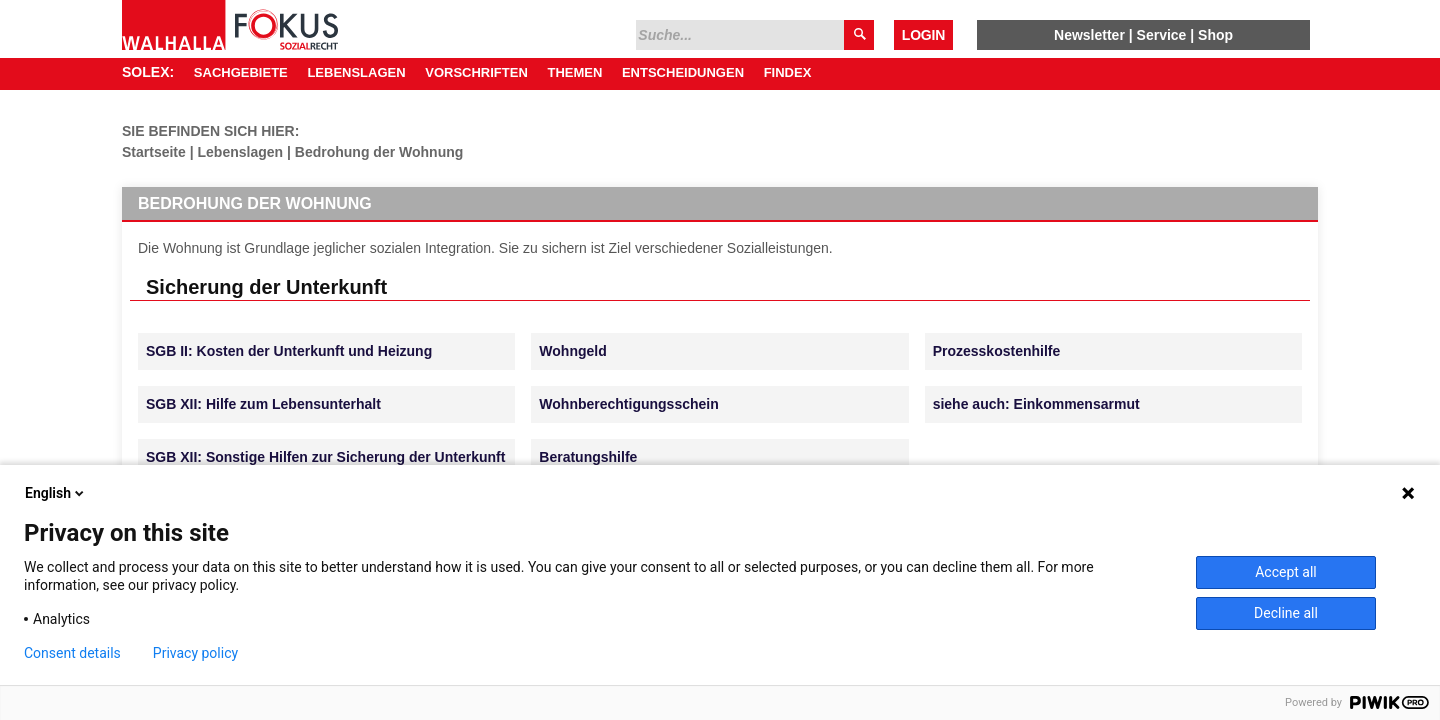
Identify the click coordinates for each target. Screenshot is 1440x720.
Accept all (1286, 572)
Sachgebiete (241, 72)
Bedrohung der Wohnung (379, 152)
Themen (574, 72)
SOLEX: (148, 72)
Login (923, 35)
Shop (1215, 35)
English (56, 493)
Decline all (1286, 613)
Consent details (72, 653)
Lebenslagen (356, 72)
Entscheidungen (683, 72)
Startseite (154, 152)
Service (1162, 35)
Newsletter (1089, 35)
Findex (788, 72)
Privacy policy (195, 653)
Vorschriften (476, 72)
